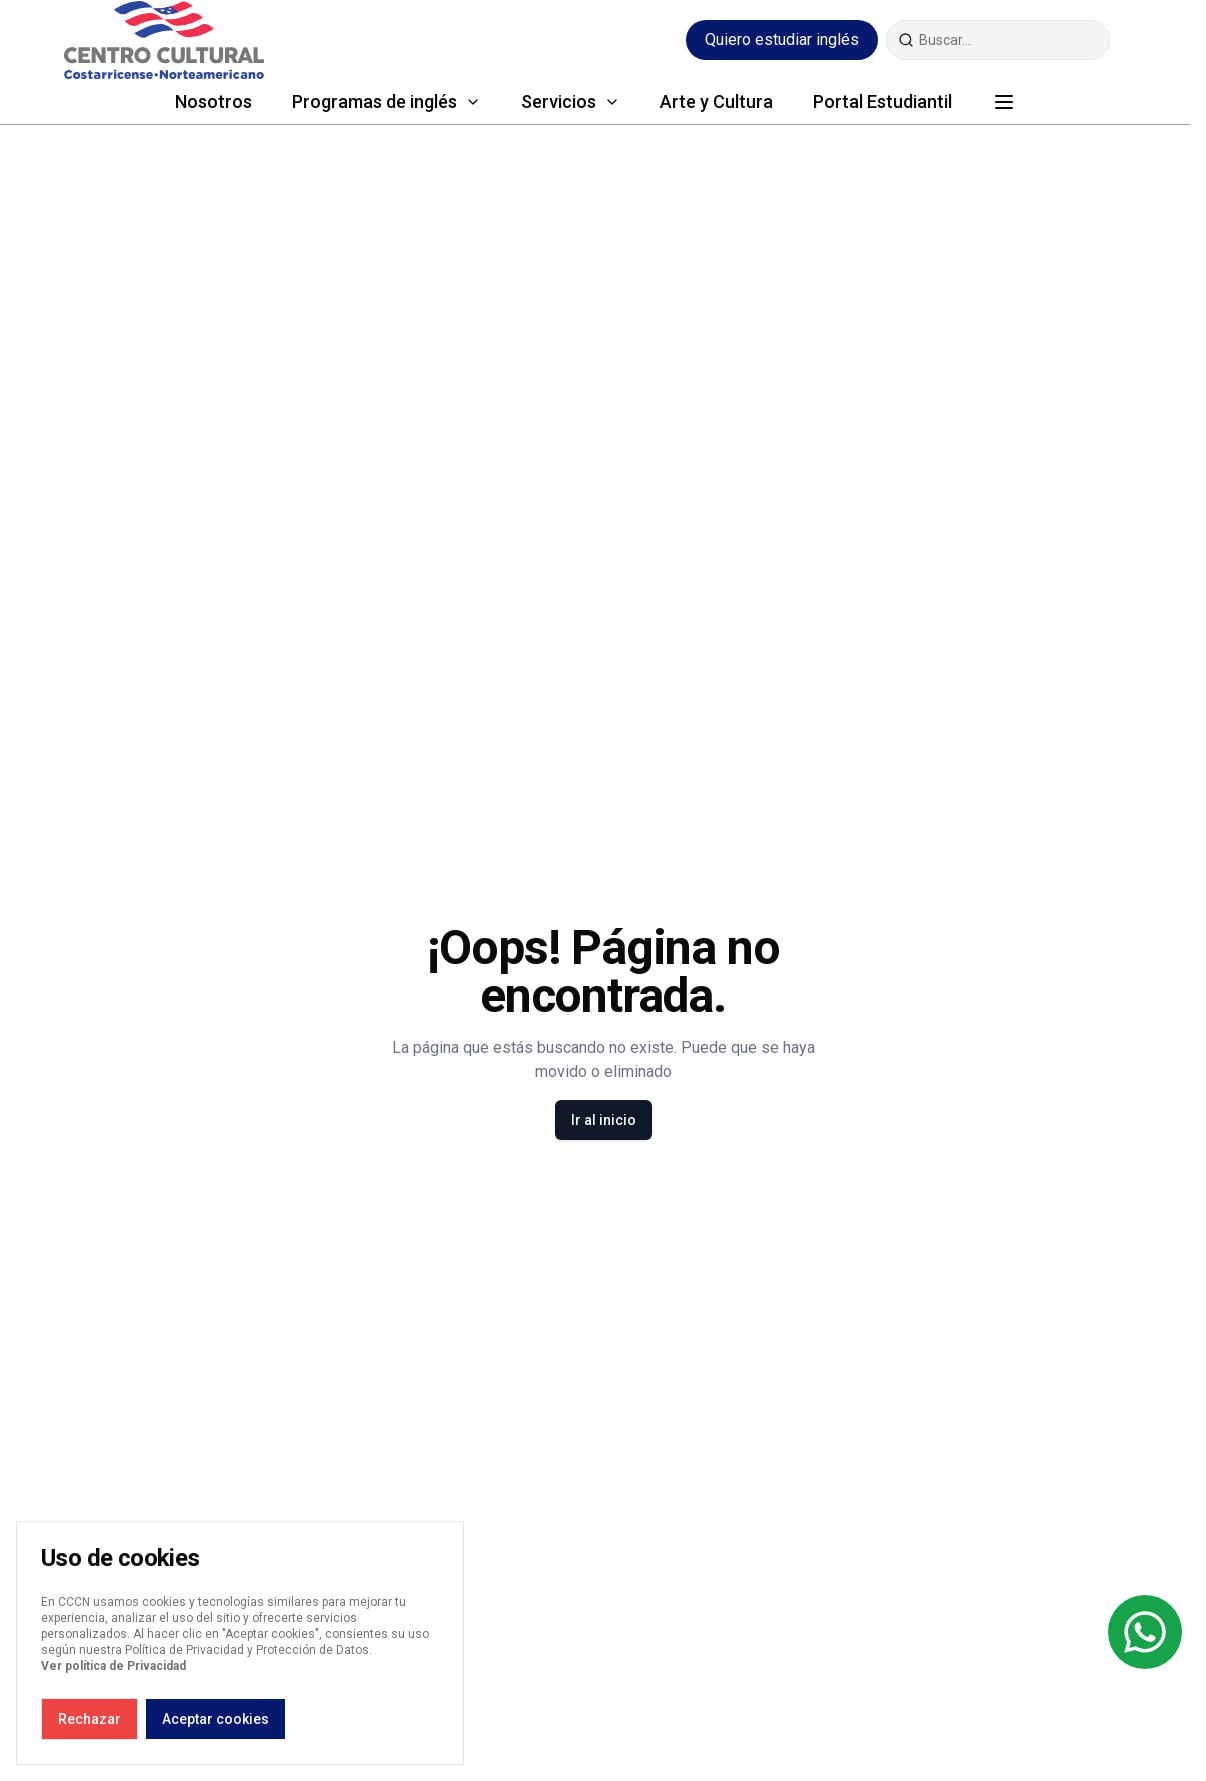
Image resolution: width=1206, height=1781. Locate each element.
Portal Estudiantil (882, 101)
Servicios (558, 101)
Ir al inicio (603, 1120)
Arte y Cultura (716, 101)
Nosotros (213, 101)
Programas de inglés (374, 101)
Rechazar (89, 1719)
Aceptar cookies (215, 1719)
